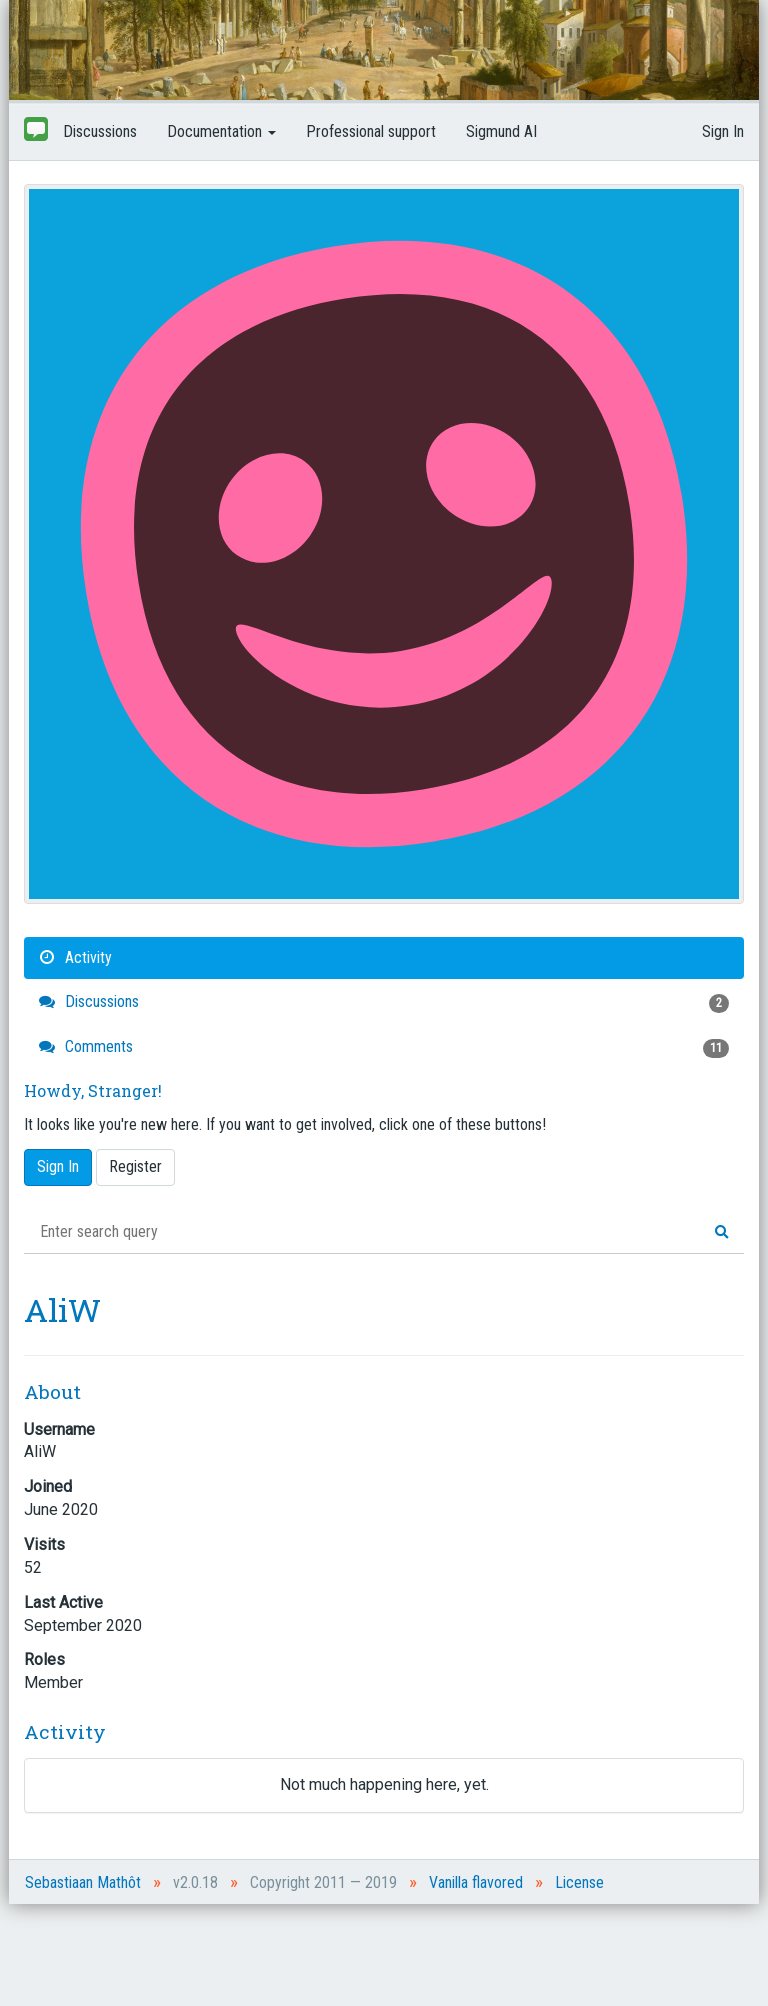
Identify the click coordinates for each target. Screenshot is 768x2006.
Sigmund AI (501, 131)
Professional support (371, 131)
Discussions (100, 131)
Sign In (723, 131)
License (579, 1882)
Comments (384, 1047)
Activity (75, 957)
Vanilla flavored (476, 1882)
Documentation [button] (221, 131)
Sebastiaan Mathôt (83, 1882)
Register (135, 1166)
